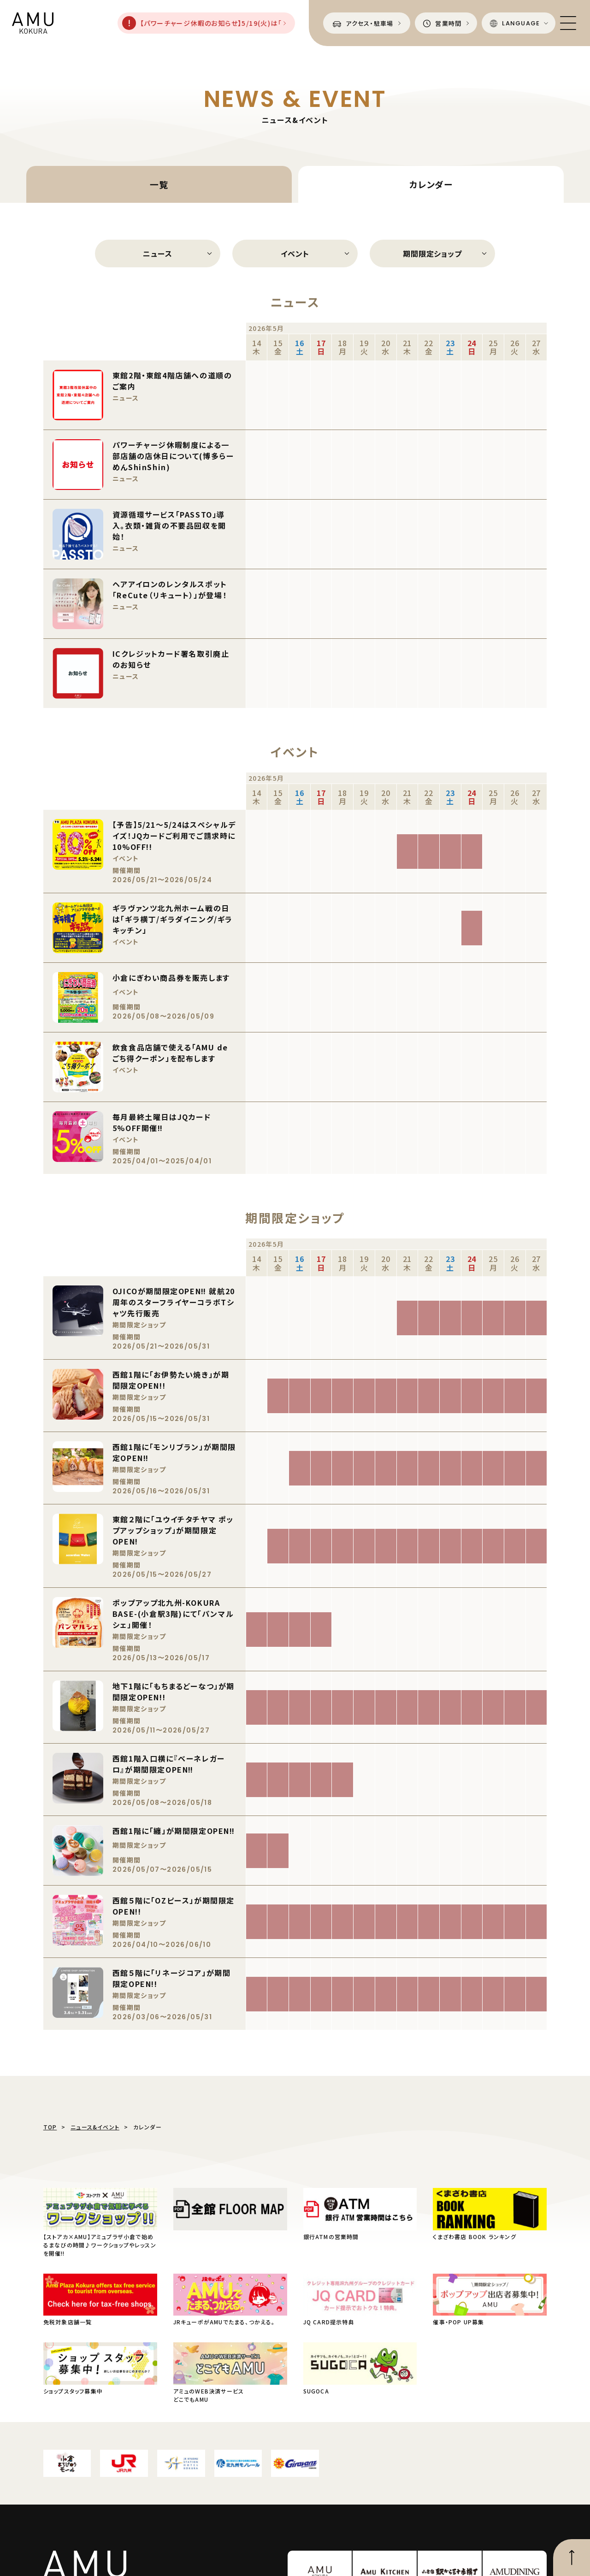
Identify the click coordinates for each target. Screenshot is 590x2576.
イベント (295, 253)
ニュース (157, 253)
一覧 (159, 184)
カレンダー (431, 184)
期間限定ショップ (432, 253)
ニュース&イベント (95, 2127)
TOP (50, 2127)
